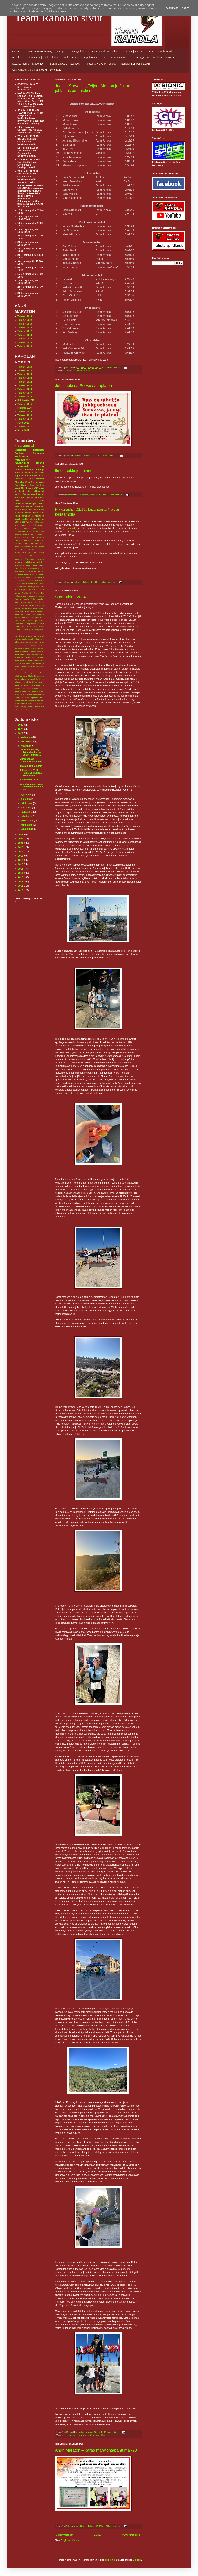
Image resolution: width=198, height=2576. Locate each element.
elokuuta (25, 799)
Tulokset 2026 (24, 366)
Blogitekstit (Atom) (70, 2540)
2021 (21, 843)
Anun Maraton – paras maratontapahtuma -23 (96, 2450)
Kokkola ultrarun (30, 544)
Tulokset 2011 (24, 426)
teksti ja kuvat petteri (33, 682)
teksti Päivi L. (21, 660)
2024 (21, 733)
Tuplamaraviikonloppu (25, 503)
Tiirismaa (18, 596)
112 (23, 522)
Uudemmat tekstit (64, 2535)
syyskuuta (26, 794)
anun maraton (36, 479)
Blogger (137, 2560)
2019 (21, 851)
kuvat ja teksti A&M (86, 2435)
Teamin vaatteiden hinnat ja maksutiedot (35, 57)
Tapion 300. (39, 571)
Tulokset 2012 (24, 419)
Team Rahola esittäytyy (38, 51)
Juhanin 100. (38, 540)
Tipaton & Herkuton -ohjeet (100, 63)
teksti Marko (20, 654)
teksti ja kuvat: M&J (23, 691)
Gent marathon (37, 534)
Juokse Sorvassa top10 (115, 57)
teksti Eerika (33, 639)
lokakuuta (26, 746)
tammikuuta (27, 829)
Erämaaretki (20, 531)
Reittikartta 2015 (25, 400)
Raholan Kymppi (34, 469)
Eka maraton (28, 494)
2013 (21, 877)
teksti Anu (38, 513)
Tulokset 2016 (24, 335)
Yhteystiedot (79, 51)
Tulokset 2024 (24, 374)
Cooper (33, 476)
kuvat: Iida (32, 627)
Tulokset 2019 (24, 324)
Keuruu (18, 544)
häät (17, 506)
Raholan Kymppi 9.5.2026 (136, 63)
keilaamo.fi (69, 528)
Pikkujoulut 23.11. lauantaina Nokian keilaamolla (31, 773)
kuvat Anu (33, 602)
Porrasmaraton (33, 568)
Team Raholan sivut (58, 18)
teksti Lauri (29, 648)
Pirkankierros (20, 568)
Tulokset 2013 (24, 346)
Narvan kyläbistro (28, 562)
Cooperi (61, 51)
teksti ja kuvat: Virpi (35, 698)
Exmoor (30, 531)
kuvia (41, 466)
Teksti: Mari (29, 500)
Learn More (171, 8)
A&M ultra (24, 476)
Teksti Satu (39, 584)
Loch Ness (30, 556)
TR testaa (29, 571)
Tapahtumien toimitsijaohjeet (28, 63)
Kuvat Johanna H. (23, 550)
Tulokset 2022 (24, 320)
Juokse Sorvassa (74, 371)
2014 (21, 873)
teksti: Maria (27, 704)
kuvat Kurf (33, 605)
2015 (21, 869)
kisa (16, 602)
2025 (21, 729)
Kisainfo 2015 (24, 408)
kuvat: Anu (20, 627)
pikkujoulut (38, 491)
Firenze (26, 534)
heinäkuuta (27, 803)
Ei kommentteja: (113, 367)
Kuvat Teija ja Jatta (26, 553)
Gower (17, 537)
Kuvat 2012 (23, 423)
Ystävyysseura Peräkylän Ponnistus (154, 57)
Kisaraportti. (22, 466)
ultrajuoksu (19, 710)
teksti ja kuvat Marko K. (25, 676)
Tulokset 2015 (24, 338)
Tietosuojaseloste (133, 51)
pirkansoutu (20, 633)
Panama (26, 565)
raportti (18, 469)
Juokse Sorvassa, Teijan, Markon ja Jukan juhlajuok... (30, 752)
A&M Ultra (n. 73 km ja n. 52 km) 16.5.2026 (36, 69)
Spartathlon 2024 (70, 597)
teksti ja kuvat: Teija (28, 694)
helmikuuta (27, 825)
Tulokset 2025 (24, 370)
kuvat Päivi (19, 611)
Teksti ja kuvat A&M (34, 497)
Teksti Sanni (27, 584)
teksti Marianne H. (22, 651)
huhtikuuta (27, 816)
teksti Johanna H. (24, 516)
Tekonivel (19, 574)
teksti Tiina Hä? (27, 664)
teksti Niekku (38, 657)
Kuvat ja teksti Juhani (26, 473)
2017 (21, 860)
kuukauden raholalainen (22, 458)
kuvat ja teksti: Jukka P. (34, 624)
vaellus (18, 494)
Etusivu (16, 51)
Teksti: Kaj (39, 593)
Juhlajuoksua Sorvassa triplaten (83, 385)
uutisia (20, 450)
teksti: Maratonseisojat (24, 701)
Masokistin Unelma (34, 559)
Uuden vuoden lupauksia (33, 596)
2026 (21, 725)
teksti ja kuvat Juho (34, 673)
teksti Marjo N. (37, 651)
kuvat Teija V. (30, 611)
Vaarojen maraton (22, 599)
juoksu (40, 463)
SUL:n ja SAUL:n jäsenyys (65, 63)
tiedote (30, 707)
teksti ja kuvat (29, 670)
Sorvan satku (37, 482)
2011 (21, 886)
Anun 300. (34, 522)
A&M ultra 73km (22, 482)
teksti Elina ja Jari (29, 642)
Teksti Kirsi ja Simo (24, 485)
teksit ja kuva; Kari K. (29, 636)
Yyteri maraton (37, 599)
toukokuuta (27, 812)
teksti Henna (29, 645)
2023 (21, 834)
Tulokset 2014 (24, 342)
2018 (21, 856)
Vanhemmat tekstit (131, 2535)
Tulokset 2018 (24, 327)
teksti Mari (39, 648)
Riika (42, 568)
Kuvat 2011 (23, 430)
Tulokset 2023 (24, 316)
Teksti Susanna (21, 587)
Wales (41, 503)
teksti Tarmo (33, 660)
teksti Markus (32, 654)
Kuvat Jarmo (38, 547)
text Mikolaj (20, 707)
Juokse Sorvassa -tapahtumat (80, 57)
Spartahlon (100, 2435)
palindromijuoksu (36, 630)
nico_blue (109, 2560)
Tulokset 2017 (24, 331)
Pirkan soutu (38, 565)
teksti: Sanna (38, 704)
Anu (27, 522)
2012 (21, 881)
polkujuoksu (32, 633)
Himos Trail (28, 537)
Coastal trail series (34, 528)
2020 (21, 847)
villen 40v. (29, 710)
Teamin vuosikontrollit (161, 51)
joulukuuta (26, 737)
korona (23, 602)
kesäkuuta (26, 807)
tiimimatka (39, 707)
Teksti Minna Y (37, 577)
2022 (21, 838)
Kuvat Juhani (38, 550)
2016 (21, 864)
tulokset (86, 371)
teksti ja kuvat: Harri (25, 685)
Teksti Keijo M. (31, 574)
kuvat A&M (32, 488)
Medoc (17, 562)
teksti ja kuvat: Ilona (35, 688)
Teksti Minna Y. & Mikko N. (26, 581)
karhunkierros (26, 506)
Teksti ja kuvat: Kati (26, 590)
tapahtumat (22, 463)
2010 (21, 890)
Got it (185, 8)
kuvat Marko (38, 608)
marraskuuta (27, 741)
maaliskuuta (27, 820)
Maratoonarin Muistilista (104, 51)
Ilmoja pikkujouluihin (73, 470)
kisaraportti (71, 2435)
